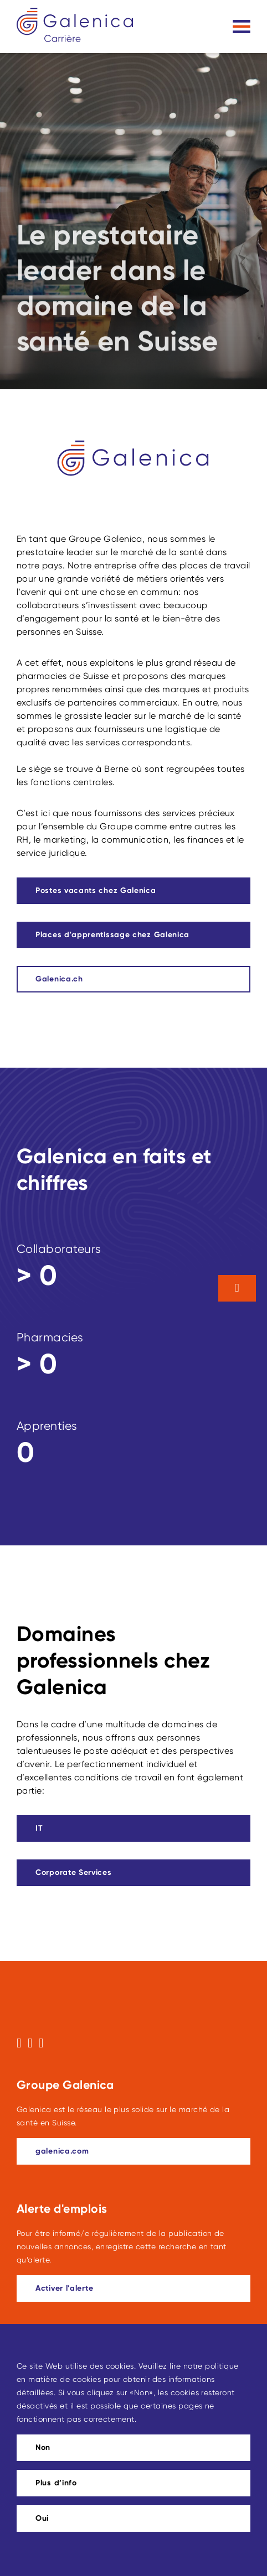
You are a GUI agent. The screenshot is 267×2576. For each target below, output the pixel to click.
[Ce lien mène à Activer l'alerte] (133, 2288)
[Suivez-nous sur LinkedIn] (41, 2043)
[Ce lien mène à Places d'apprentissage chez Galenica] (133, 935)
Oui (42, 2518)
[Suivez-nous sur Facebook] (19, 2043)
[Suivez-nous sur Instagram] (30, 2043)
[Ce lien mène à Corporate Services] (133, 1872)
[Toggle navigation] (241, 26)
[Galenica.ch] (133, 979)
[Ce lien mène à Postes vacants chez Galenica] (133, 890)
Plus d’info (56, 2483)
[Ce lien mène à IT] (133, 1828)
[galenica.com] (133, 2151)
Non (42, 2447)
